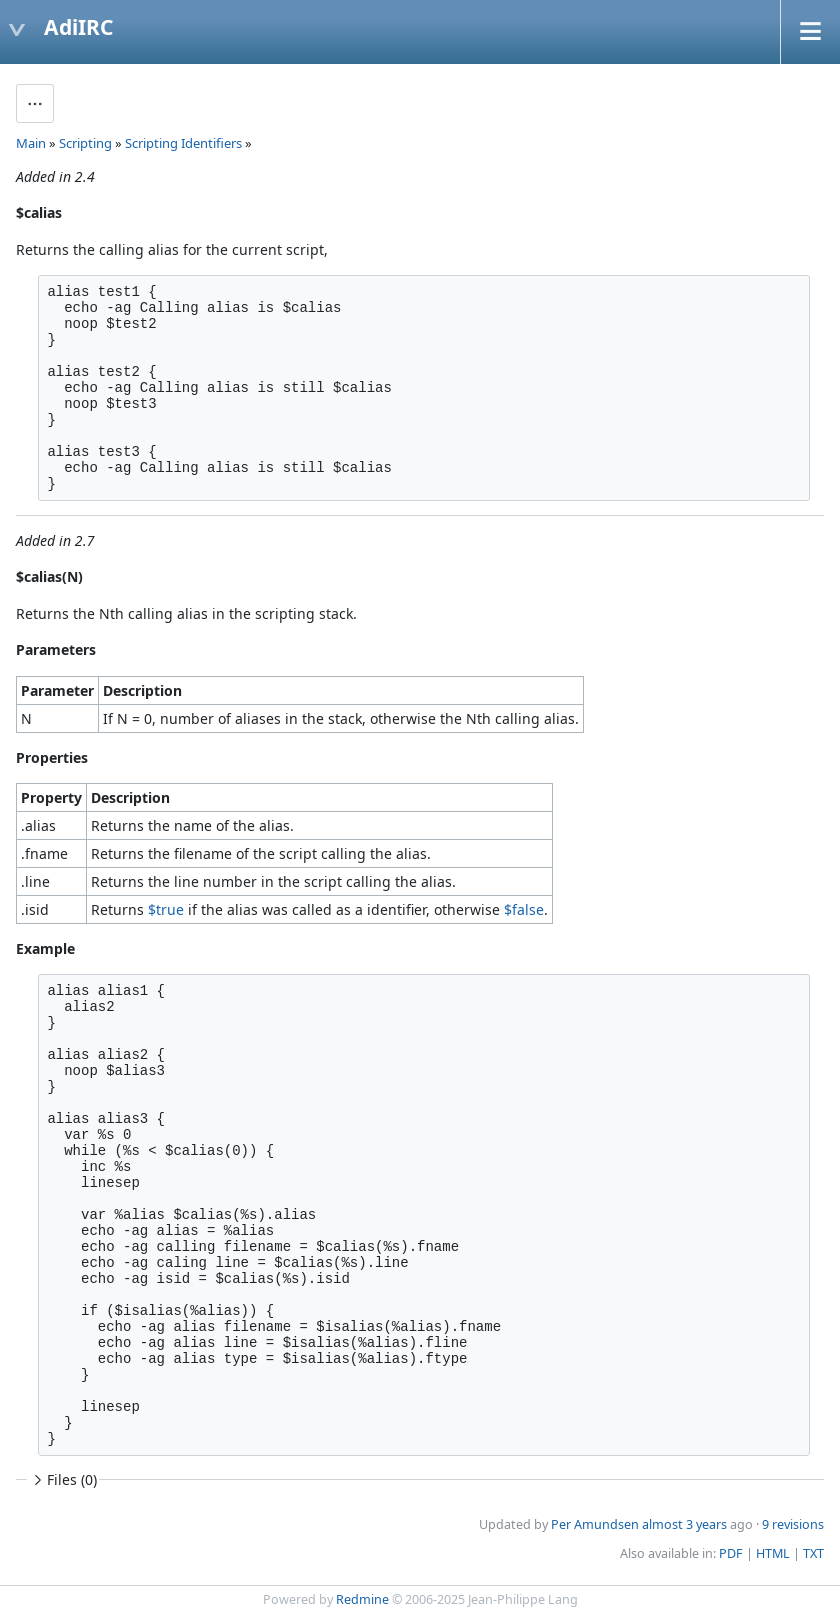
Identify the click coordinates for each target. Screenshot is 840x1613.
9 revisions (793, 1524)
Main (31, 143)
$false (524, 909)
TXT (813, 1553)
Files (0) (63, 1479)
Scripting (85, 143)
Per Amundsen (595, 1524)
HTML (773, 1553)
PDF (731, 1553)
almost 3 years (684, 1524)
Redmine (362, 1599)
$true (166, 909)
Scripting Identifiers (183, 143)
